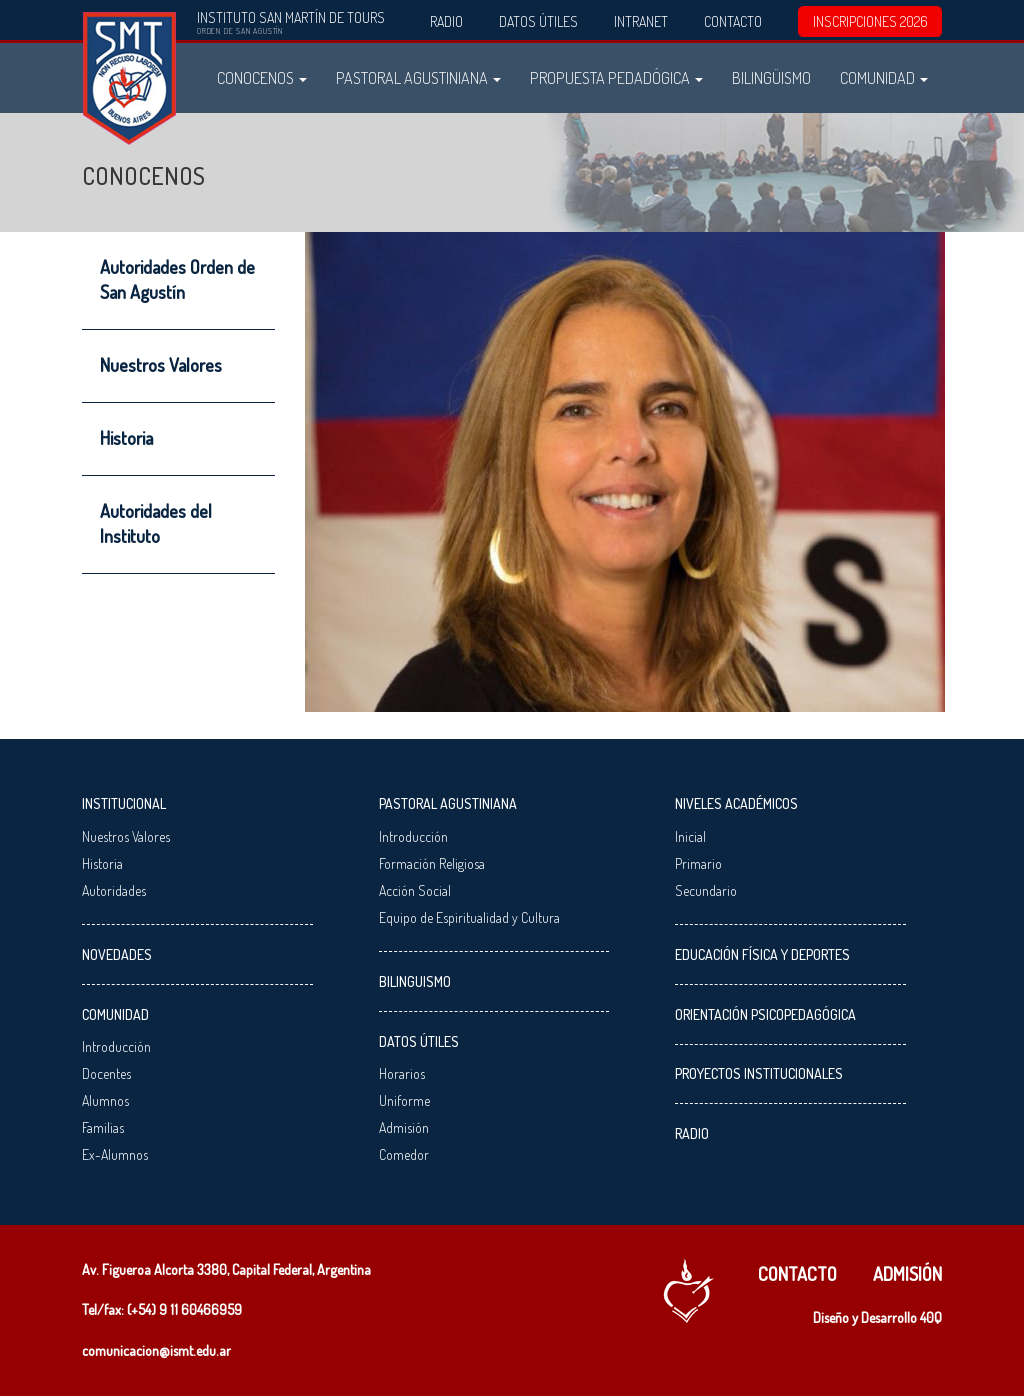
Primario (698, 863)
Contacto (733, 21)
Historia (126, 438)
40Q (931, 1317)
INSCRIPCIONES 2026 (870, 21)
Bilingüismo (771, 77)
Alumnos (105, 1100)
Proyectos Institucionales (759, 1073)
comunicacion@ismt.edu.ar (156, 1350)
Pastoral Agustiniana (418, 77)
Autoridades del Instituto (156, 523)
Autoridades (114, 890)
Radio (446, 21)
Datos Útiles (538, 21)
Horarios (402, 1073)
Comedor (404, 1154)
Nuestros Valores (161, 365)
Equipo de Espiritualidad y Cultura (469, 917)
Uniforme (404, 1100)
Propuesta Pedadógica (616, 77)
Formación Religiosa (432, 863)
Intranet (641, 21)
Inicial (690, 836)
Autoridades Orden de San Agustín (177, 279)
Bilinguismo (415, 981)
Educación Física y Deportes (762, 954)
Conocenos (262, 77)
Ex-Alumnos (115, 1154)
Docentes (106, 1073)
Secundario (706, 890)
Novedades (117, 954)
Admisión (404, 1127)
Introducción (116, 1046)
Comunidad (884, 77)
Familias (103, 1127)
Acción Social (415, 890)
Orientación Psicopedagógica (765, 1014)
